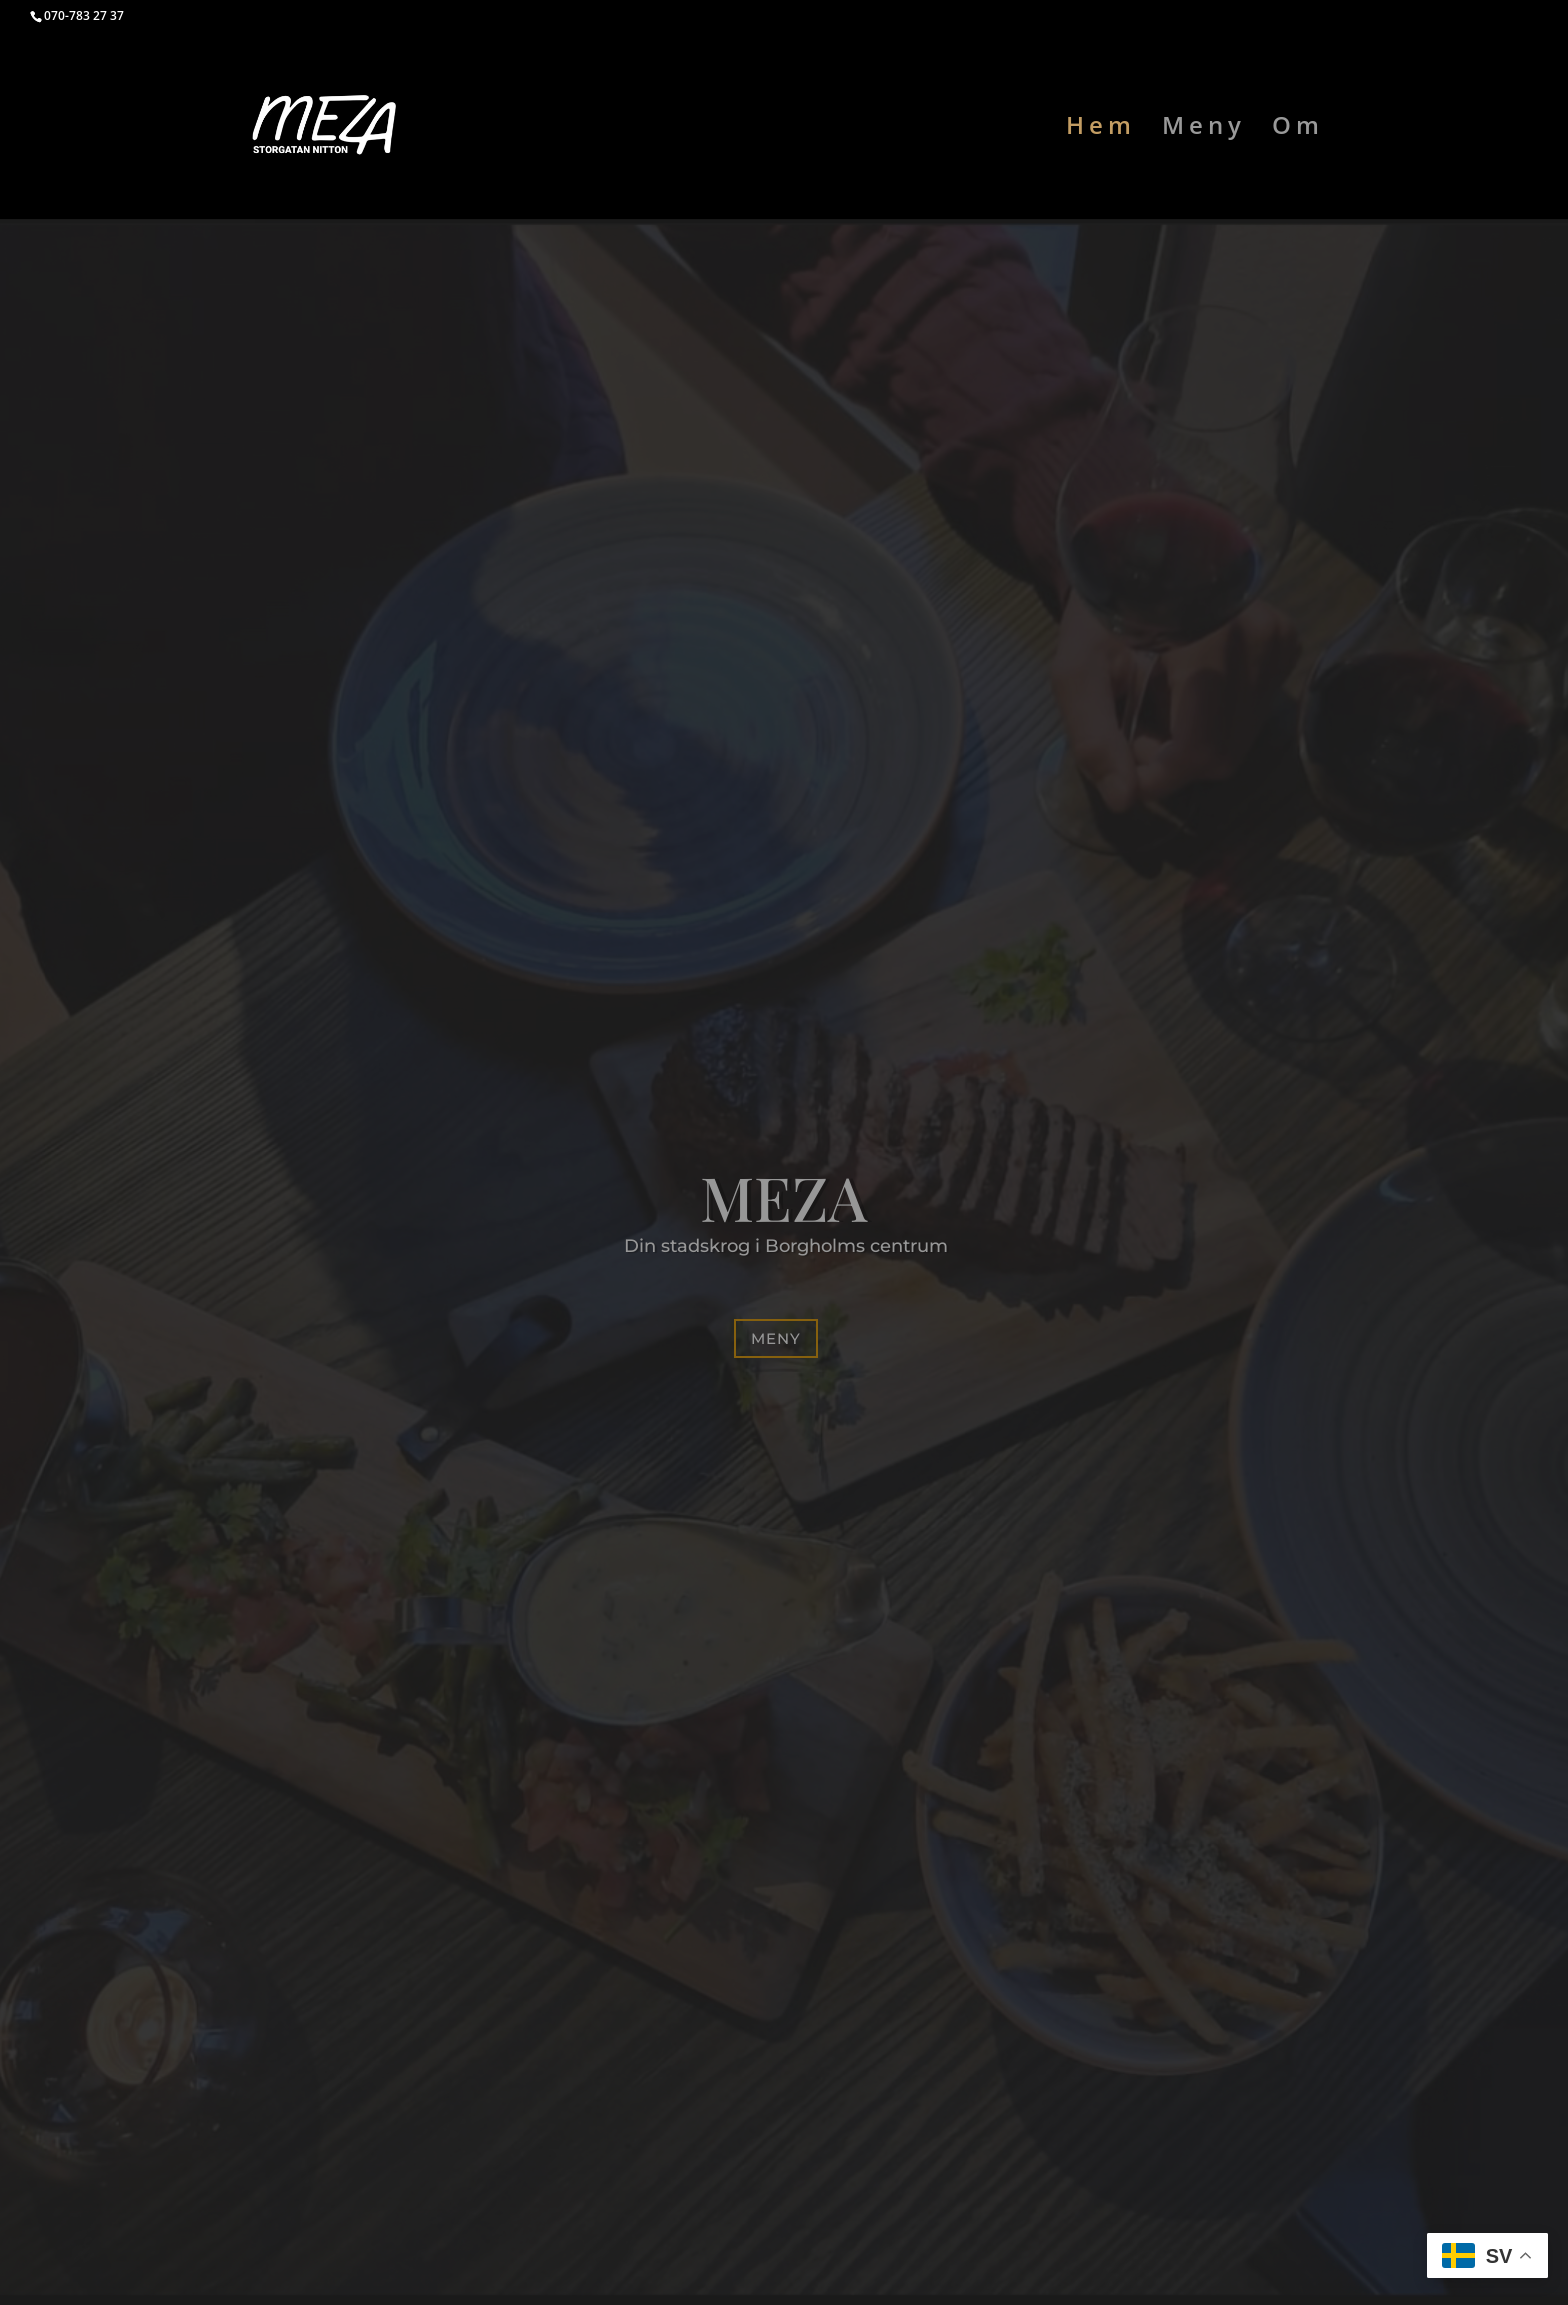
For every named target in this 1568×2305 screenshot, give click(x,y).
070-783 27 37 (84, 15)
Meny (1204, 129)
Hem (1101, 129)
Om (1298, 129)
